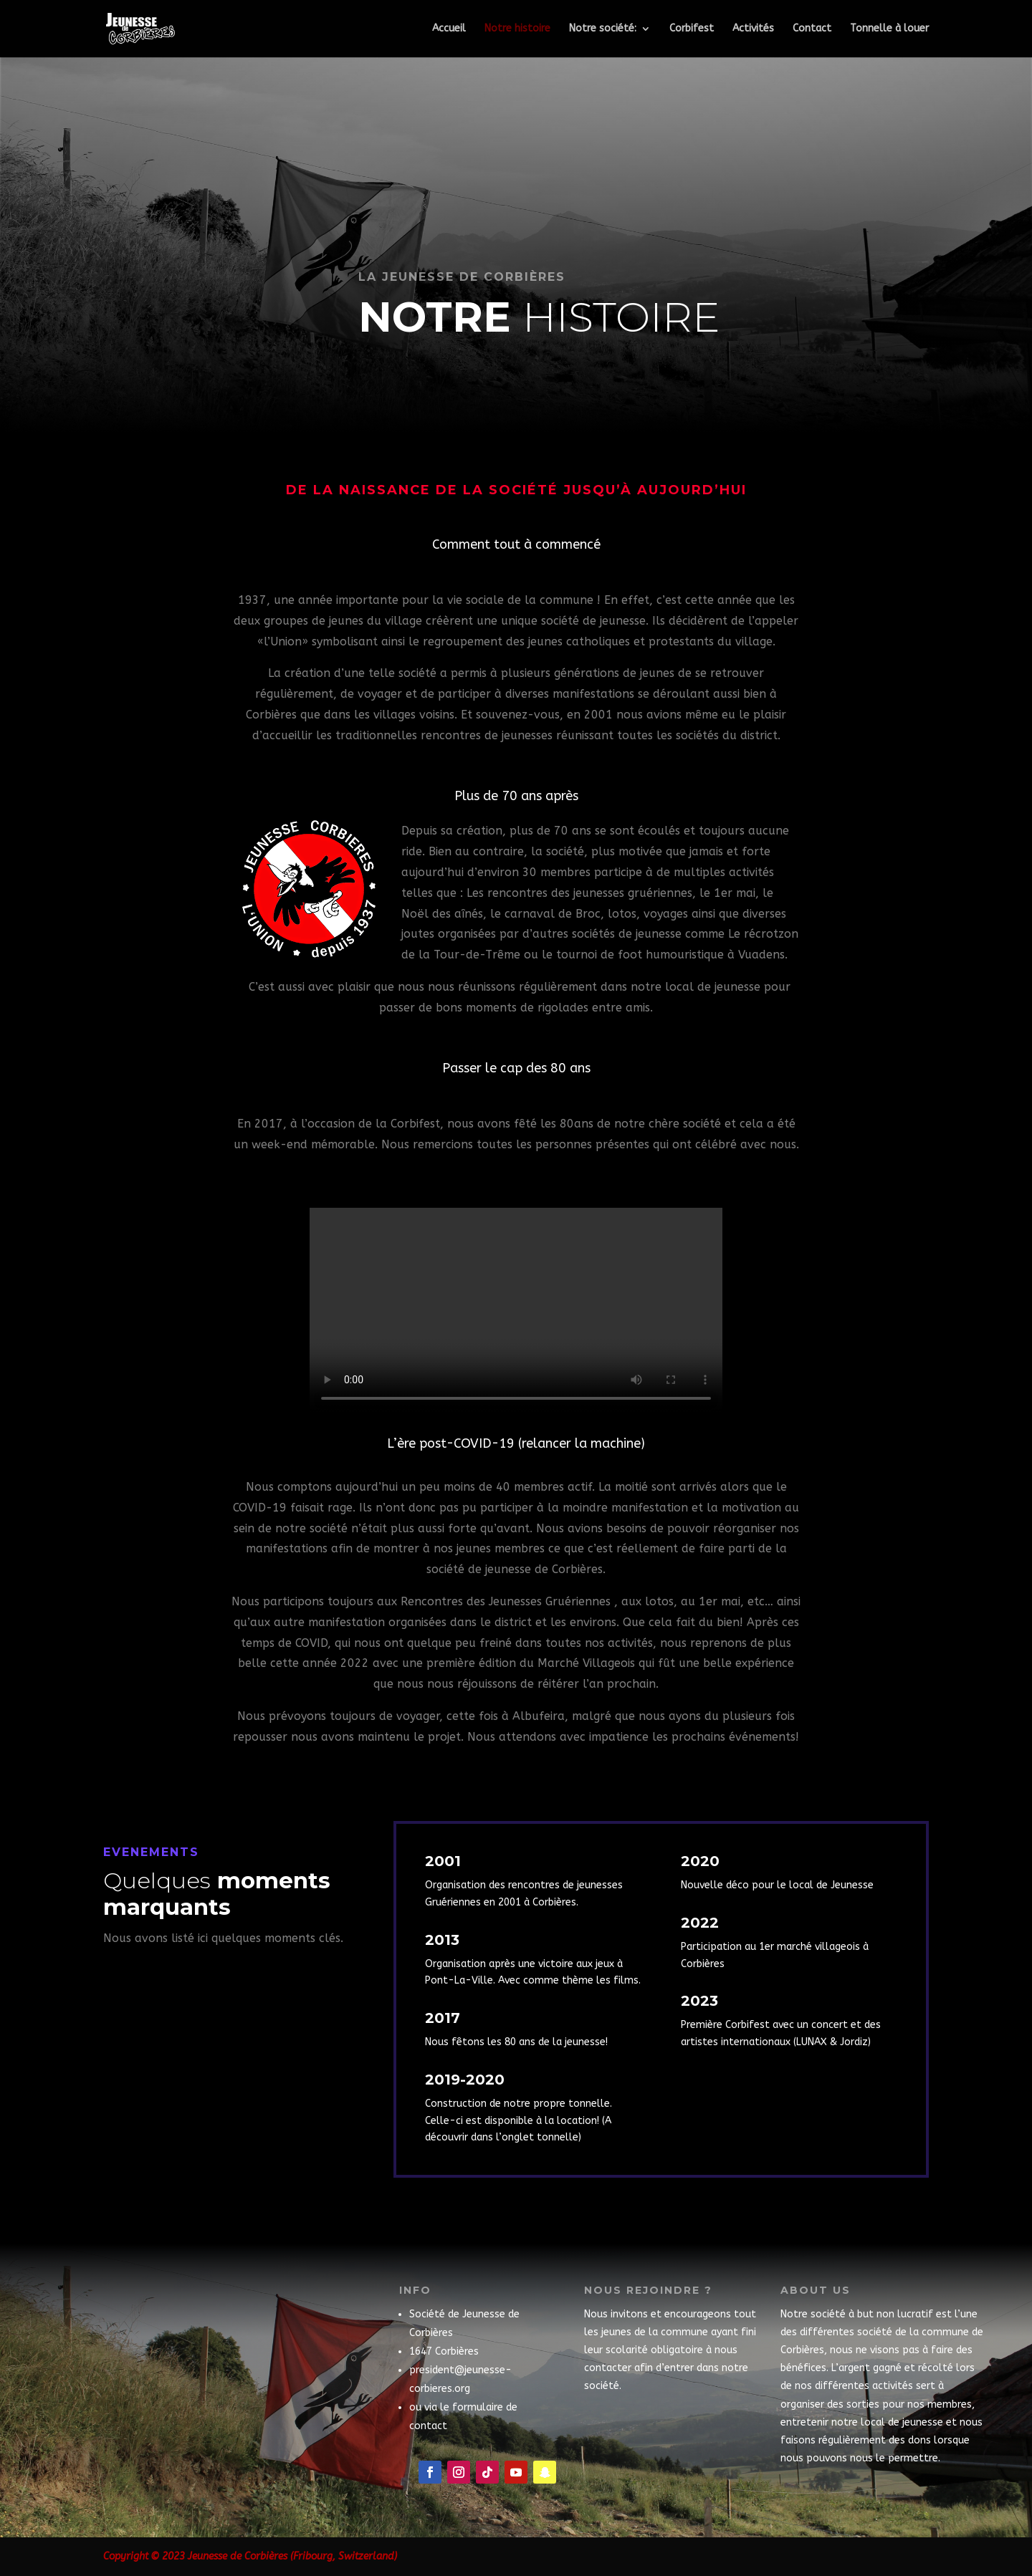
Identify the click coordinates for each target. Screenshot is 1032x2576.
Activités (753, 29)
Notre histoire (517, 29)
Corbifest (691, 29)
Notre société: (602, 29)
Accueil (449, 29)
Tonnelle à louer (889, 29)
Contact (812, 29)
